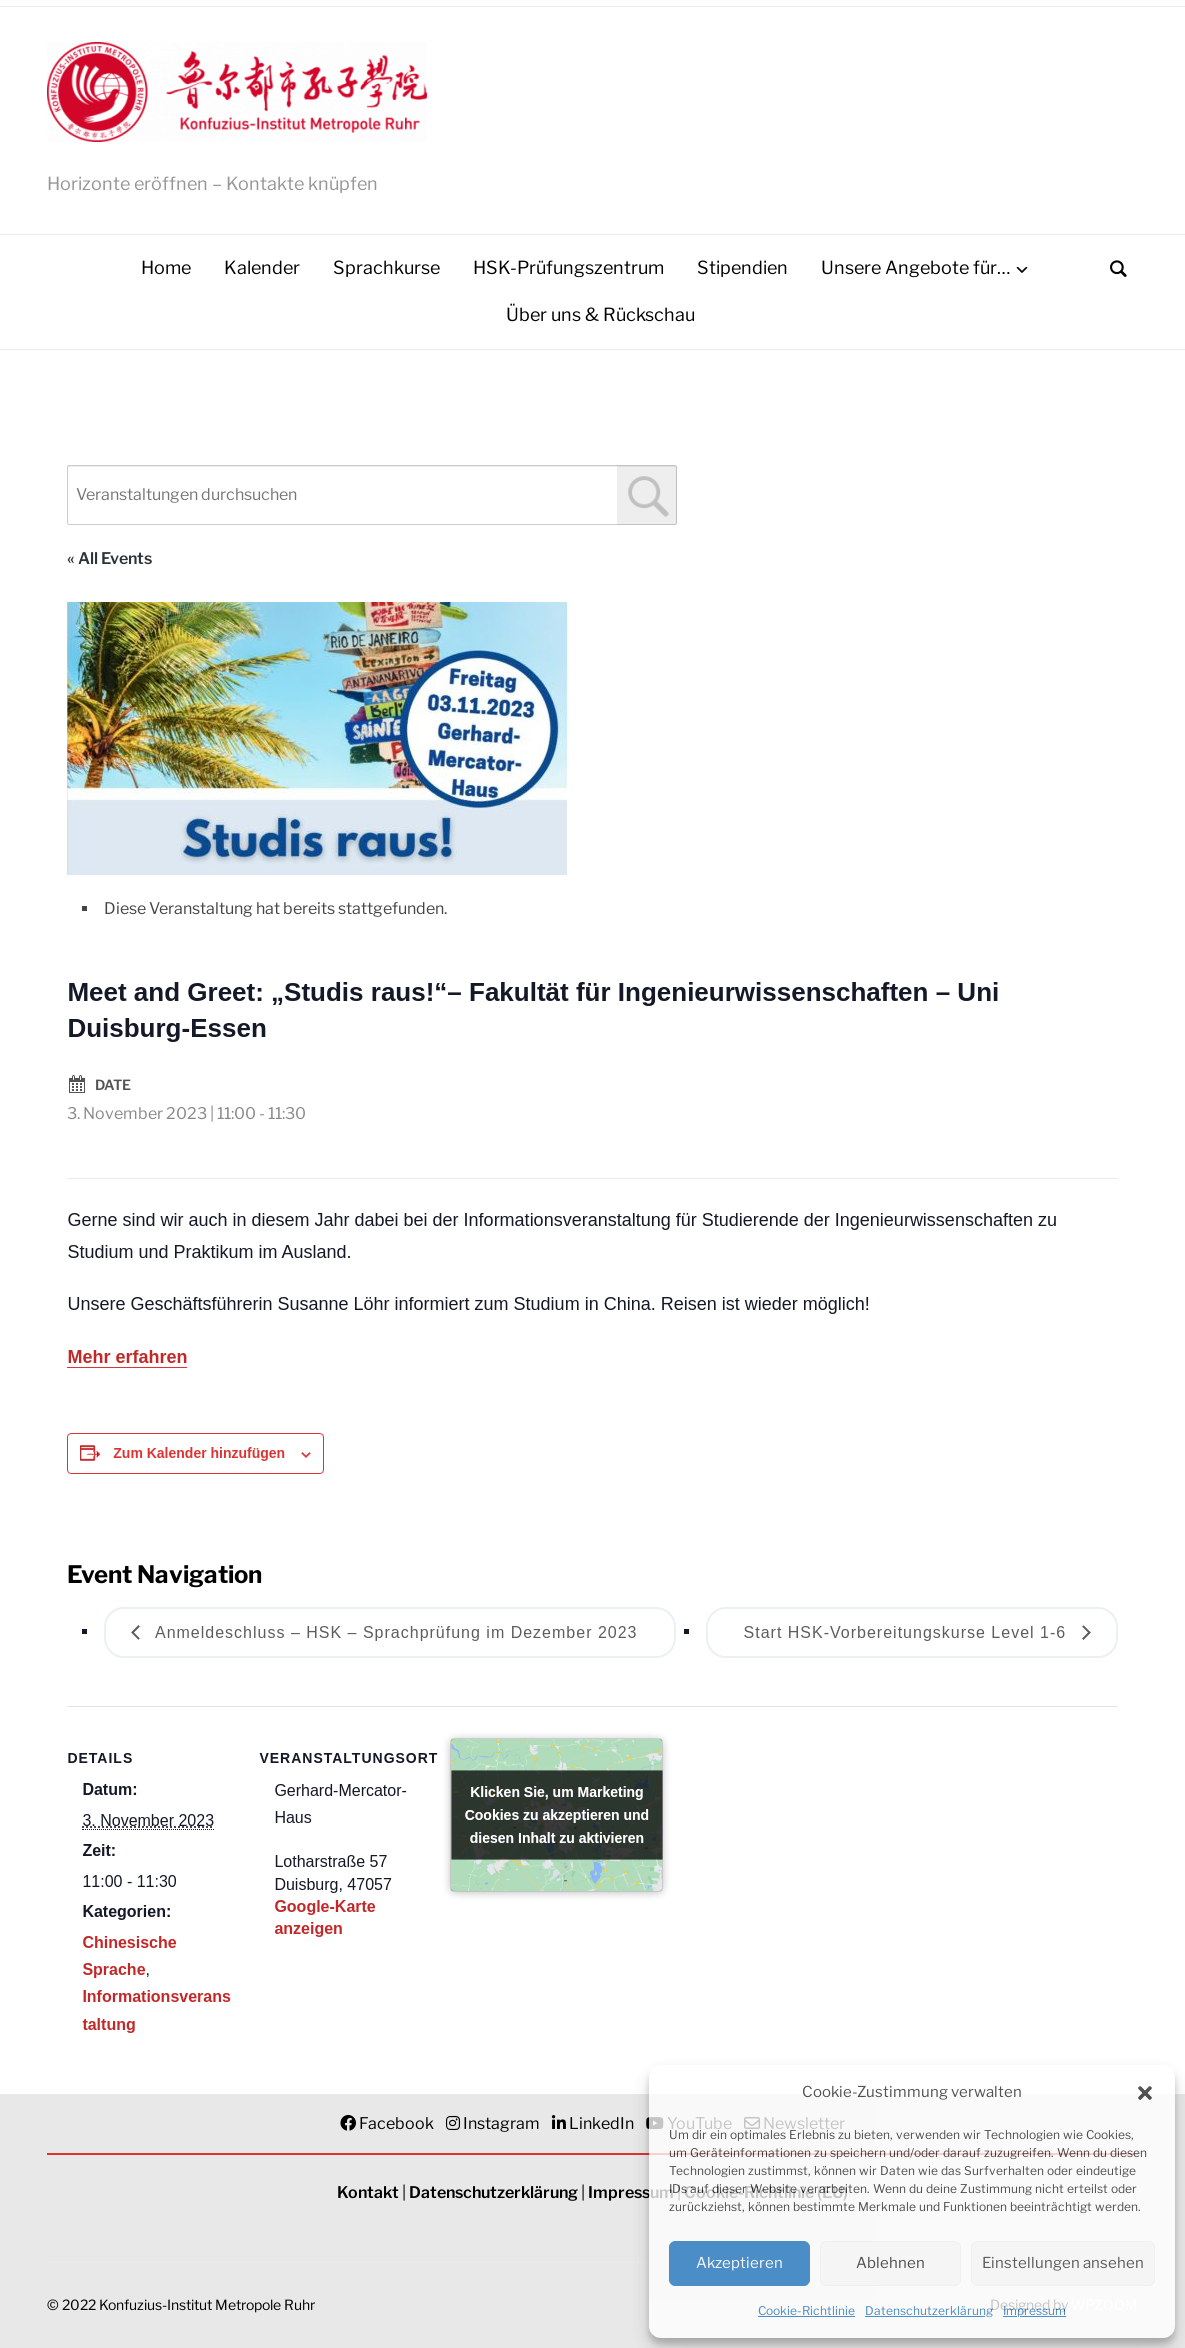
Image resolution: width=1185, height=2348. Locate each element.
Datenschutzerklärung (929, 2310)
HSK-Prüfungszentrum (568, 268)
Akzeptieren (739, 2263)
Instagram (501, 2123)
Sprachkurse (386, 268)
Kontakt (368, 2193)
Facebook (396, 2123)
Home (166, 268)
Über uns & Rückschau (600, 315)
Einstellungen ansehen (1063, 2263)
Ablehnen (890, 2263)
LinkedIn (601, 2123)
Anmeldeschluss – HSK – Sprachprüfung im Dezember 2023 (393, 1632)
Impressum (1034, 2310)
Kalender (262, 268)
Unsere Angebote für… (915, 268)
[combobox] (372, 495)
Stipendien (742, 268)
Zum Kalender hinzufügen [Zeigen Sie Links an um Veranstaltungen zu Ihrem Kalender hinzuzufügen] (199, 1454)
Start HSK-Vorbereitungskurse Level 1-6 (908, 1632)
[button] (1145, 2093)
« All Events (109, 558)
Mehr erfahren (127, 1358)
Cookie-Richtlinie (806, 2310)
